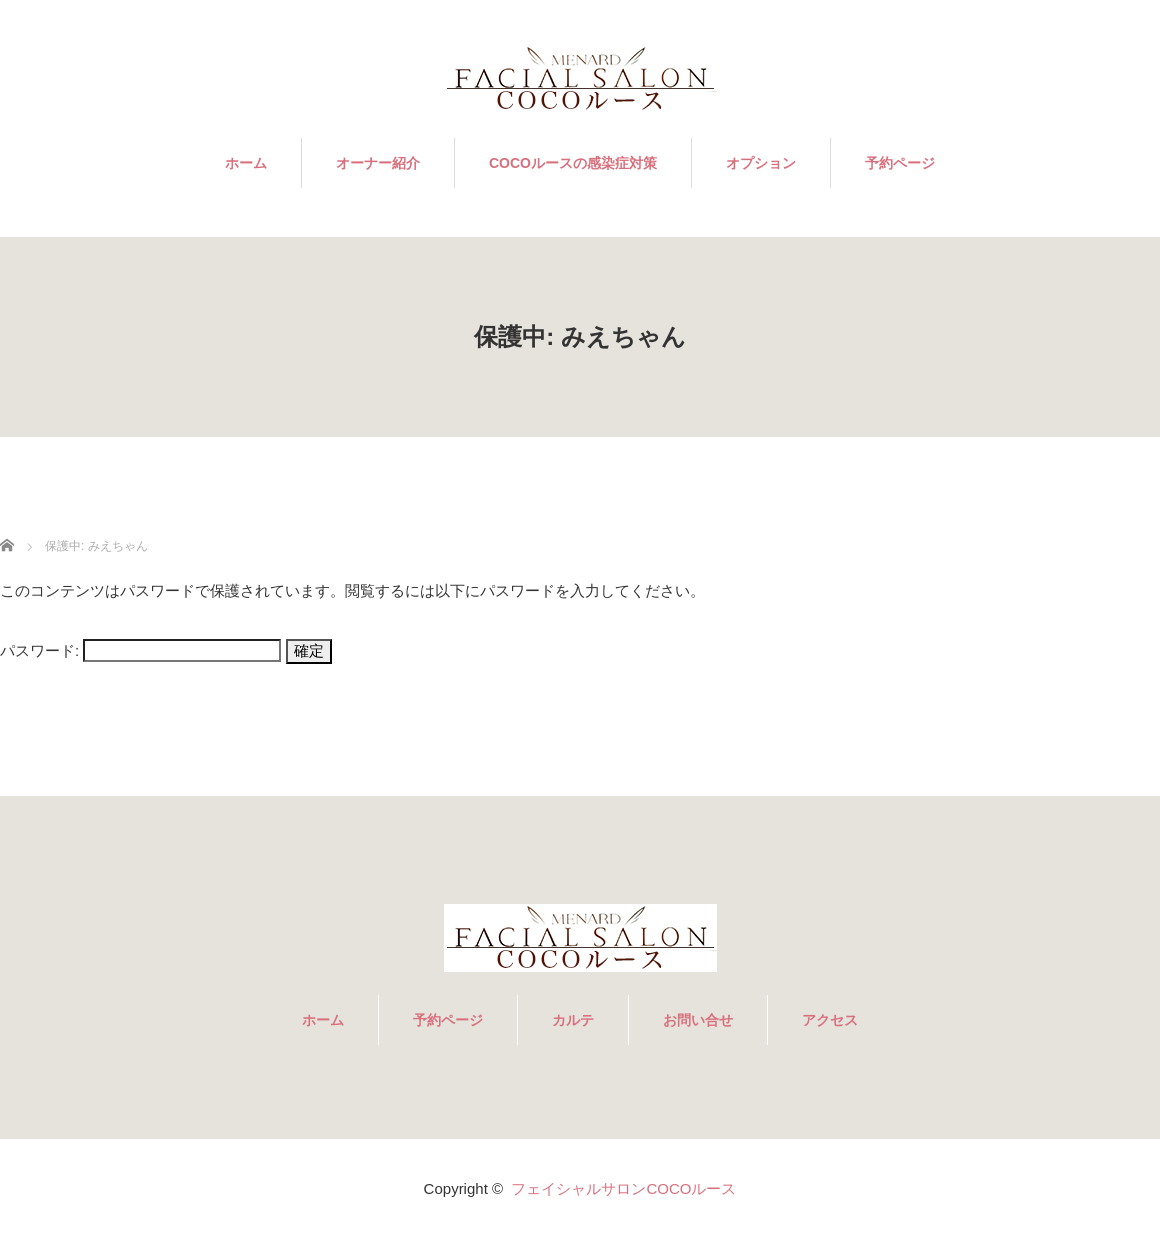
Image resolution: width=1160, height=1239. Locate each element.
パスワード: (140, 650)
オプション (761, 163)
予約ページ (900, 163)
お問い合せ (698, 1020)
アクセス (830, 1020)
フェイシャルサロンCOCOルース (623, 1188)
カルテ (573, 1020)
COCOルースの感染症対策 (573, 163)
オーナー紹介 (378, 163)
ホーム (246, 163)
